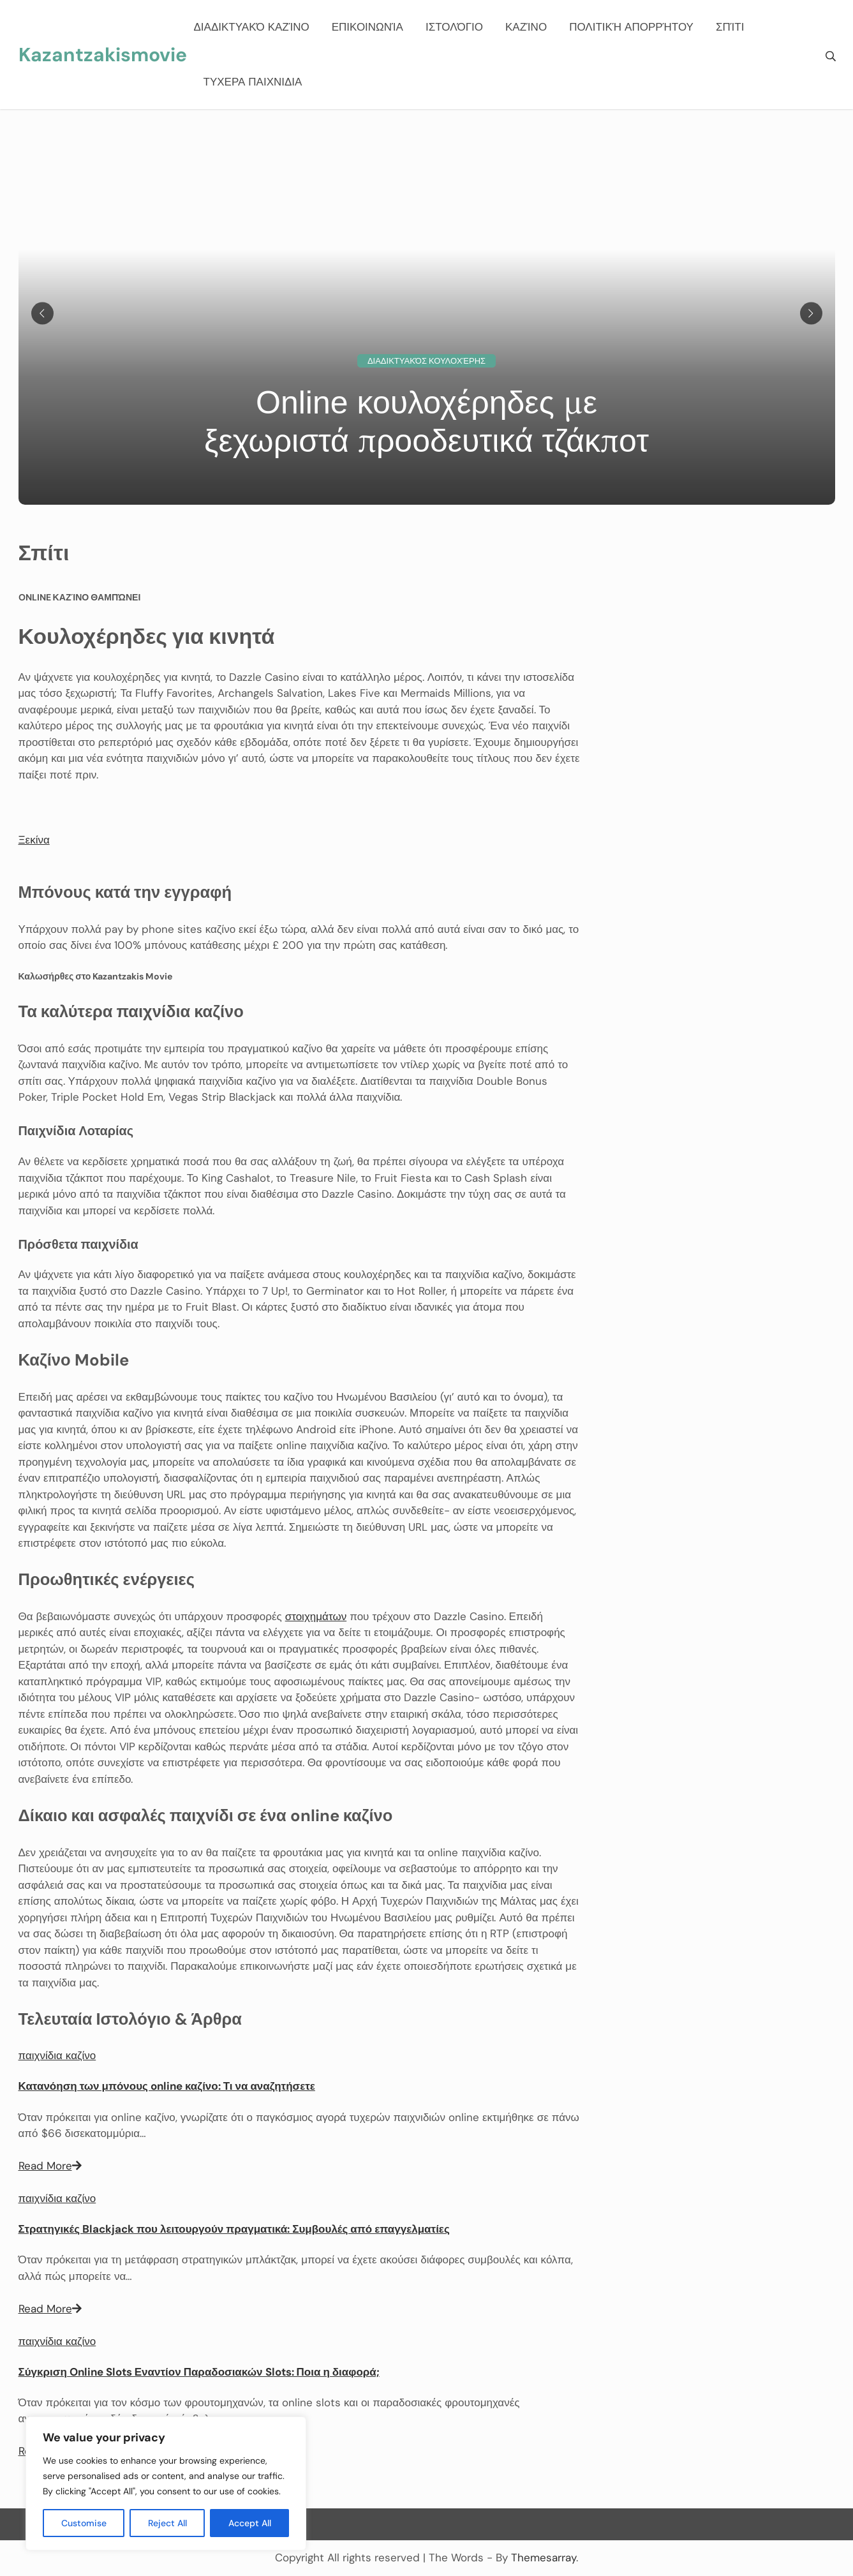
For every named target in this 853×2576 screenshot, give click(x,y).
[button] (34, 840)
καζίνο (526, 27)
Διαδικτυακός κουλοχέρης (426, 360)
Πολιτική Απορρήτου (631, 27)
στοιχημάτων (315, 1616)
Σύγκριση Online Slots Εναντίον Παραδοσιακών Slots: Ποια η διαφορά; (199, 2372)
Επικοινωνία (367, 27)
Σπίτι (730, 27)
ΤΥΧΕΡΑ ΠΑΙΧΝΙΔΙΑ (253, 82)
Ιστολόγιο (454, 27)
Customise (84, 2523)
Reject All (167, 2523)
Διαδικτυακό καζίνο (251, 27)
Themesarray (543, 2557)
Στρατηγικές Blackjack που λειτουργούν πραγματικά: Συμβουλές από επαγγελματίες (234, 2229)
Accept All (249, 2523)
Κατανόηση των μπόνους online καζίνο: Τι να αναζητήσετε (167, 2086)
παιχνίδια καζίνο (57, 2055)
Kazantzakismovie (103, 54)
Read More (50, 2166)
